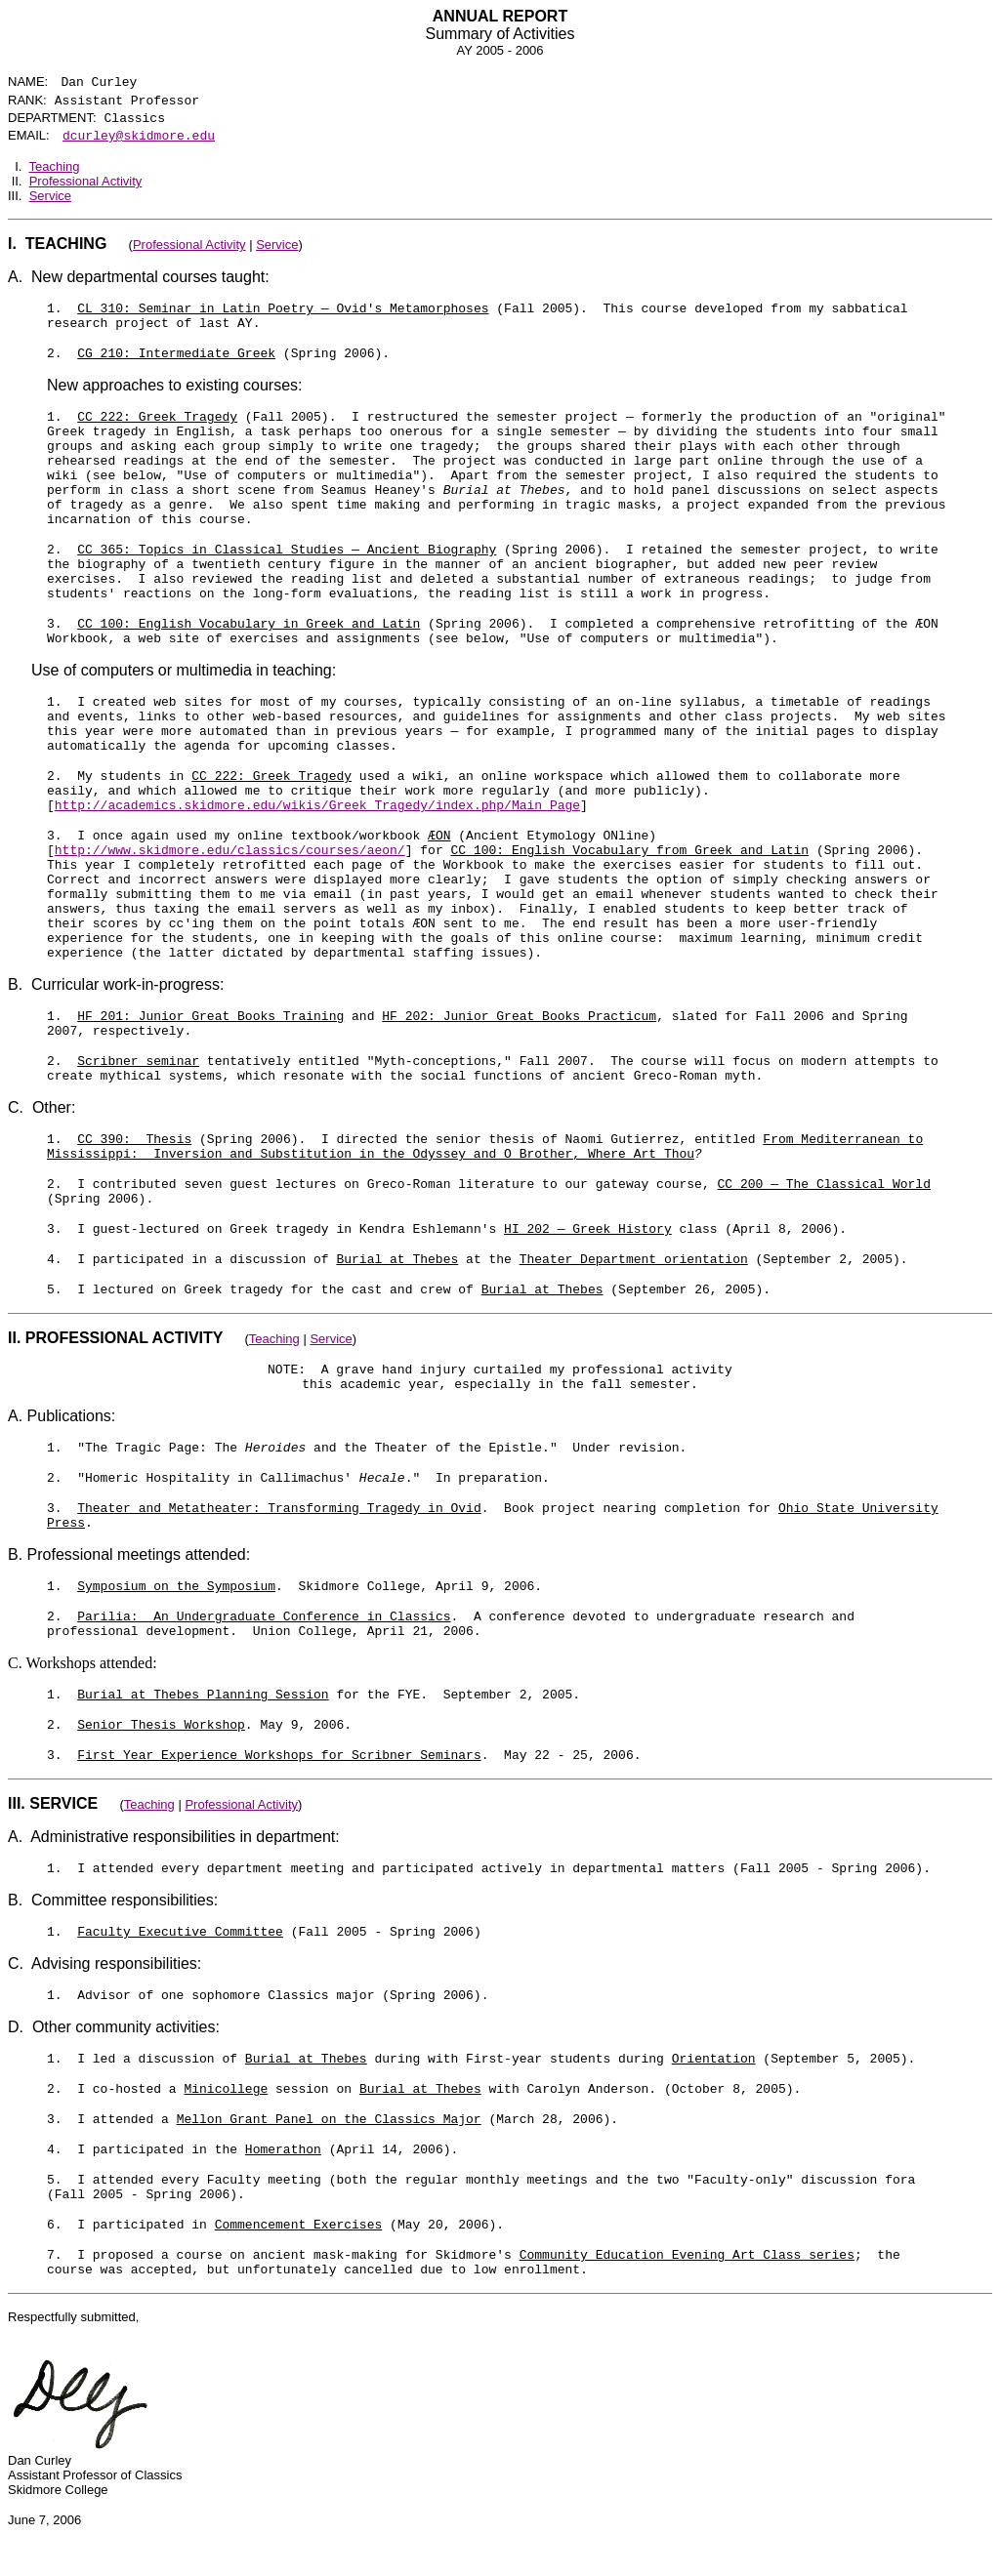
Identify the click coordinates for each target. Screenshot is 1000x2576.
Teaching (53, 166)
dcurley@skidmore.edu (138, 136)
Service (50, 195)
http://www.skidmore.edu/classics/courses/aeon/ (230, 850)
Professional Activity (86, 181)
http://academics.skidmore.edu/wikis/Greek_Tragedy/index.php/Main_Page (317, 805)
